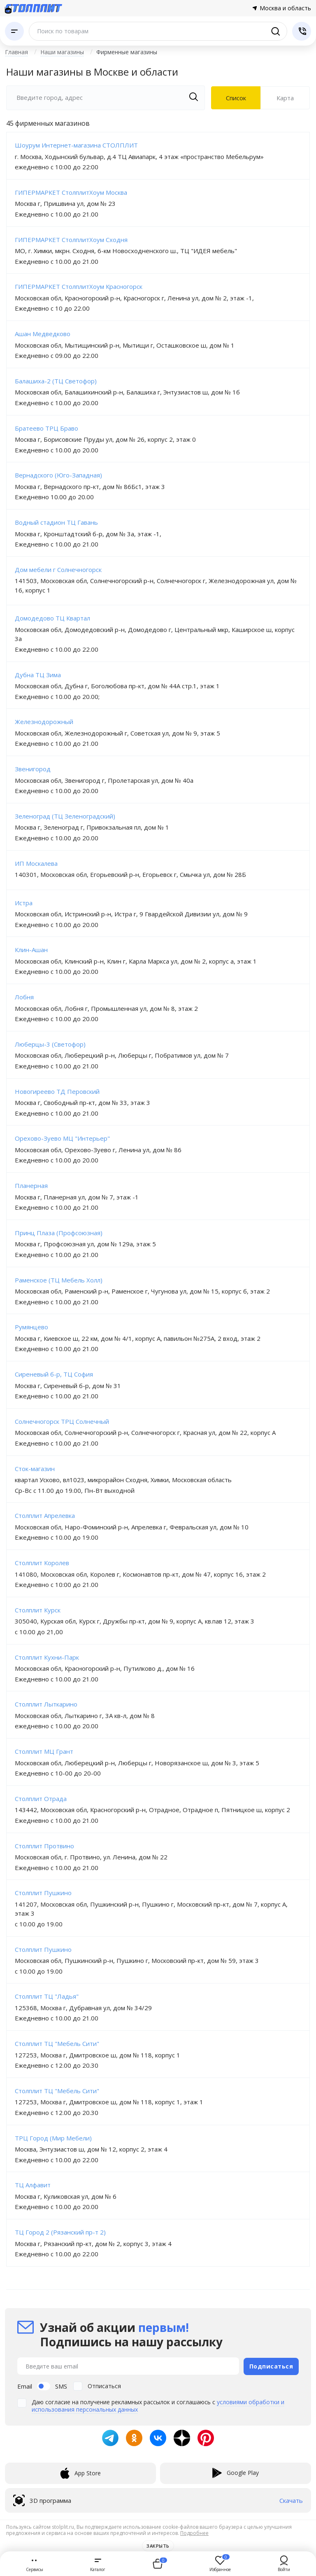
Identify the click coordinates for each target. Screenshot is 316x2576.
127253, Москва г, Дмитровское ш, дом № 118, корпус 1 (97, 2055)
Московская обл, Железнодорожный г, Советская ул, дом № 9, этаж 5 (117, 733)
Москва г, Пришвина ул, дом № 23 (65, 203)
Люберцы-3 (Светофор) (50, 1044)
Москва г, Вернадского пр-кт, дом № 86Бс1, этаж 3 (90, 486)
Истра (24, 903)
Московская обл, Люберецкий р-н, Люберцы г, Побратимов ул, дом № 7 (122, 1055)
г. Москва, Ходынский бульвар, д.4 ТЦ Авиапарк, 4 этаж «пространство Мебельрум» (139, 156)
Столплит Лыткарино (46, 1704)
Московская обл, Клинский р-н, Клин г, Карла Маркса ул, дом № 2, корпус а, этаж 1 (136, 961)
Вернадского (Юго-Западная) (58, 475)
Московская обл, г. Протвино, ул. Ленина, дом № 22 (91, 1857)
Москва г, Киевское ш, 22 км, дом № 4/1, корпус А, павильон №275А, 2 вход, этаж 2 (137, 1338)
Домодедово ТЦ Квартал (52, 618)
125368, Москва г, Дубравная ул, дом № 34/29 (83, 2008)
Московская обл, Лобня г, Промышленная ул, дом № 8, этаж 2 (106, 1008)
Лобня (24, 997)
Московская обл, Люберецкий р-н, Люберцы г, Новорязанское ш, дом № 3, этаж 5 (137, 1763)
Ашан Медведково (42, 334)
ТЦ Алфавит (33, 2185)
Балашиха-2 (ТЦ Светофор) (56, 381)
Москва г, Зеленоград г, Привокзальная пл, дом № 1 (92, 827)
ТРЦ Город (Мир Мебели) (53, 2138)
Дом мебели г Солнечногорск (58, 569)
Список (236, 98)
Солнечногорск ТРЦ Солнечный (62, 1421)
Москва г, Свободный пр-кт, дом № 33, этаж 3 (82, 1102)
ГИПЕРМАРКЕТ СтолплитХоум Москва (71, 192)
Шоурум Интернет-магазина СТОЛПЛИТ (76, 145)
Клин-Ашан (31, 950)
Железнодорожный (44, 721)
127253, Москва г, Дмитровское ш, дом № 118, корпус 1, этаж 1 (109, 2102)
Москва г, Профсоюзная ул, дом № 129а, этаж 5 (85, 1244)
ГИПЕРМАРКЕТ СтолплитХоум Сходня (71, 239)
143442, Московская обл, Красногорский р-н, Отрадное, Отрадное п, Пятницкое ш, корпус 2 (152, 1810)
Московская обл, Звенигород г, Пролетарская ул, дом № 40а (104, 780)
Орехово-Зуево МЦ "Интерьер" (62, 1138)
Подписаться (271, 2366)
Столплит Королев (42, 1563)
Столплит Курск (37, 1610)
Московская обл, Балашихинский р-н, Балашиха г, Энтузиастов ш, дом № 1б (127, 392)
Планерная (31, 1185)
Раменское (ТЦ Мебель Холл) (58, 1280)
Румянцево (31, 1327)
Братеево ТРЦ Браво (46, 428)
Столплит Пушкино (43, 1893)
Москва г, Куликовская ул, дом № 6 (65, 2196)
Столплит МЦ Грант (44, 1751)
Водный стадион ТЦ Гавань (56, 522)
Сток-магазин (35, 1468)
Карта (285, 98)
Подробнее (194, 2533)
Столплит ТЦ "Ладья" (47, 1996)
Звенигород (33, 769)
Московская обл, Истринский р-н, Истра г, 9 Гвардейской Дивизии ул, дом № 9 (131, 914)
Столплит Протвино (44, 1846)
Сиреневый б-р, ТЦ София (54, 1374)
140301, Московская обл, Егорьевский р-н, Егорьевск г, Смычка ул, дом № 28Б (130, 874)
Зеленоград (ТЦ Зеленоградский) (65, 816)
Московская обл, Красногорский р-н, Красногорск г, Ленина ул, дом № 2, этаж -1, (134, 298)
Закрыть (158, 2546)
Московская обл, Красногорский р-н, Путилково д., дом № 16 (105, 1668)
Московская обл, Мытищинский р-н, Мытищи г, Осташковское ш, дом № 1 (125, 345)
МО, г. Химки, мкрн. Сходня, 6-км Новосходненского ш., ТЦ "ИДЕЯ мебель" (126, 251)
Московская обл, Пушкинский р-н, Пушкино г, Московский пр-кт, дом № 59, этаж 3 (137, 1960)
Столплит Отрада (41, 1798)
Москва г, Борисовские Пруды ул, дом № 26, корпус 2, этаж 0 (105, 439)
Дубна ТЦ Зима (38, 675)
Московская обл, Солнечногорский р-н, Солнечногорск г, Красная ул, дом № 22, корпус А (145, 1432)
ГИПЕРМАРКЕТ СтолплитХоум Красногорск (78, 286)
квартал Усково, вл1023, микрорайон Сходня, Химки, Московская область (123, 1480)
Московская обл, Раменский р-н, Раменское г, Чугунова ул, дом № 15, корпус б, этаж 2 (142, 1291)
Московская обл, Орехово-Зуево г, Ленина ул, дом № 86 (98, 1150)
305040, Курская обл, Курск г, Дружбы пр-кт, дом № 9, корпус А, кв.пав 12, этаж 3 (134, 1621)
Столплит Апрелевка (45, 1515)
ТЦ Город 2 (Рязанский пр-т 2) (60, 2232)
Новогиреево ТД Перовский (57, 1091)
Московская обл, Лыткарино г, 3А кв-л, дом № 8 (85, 1715)
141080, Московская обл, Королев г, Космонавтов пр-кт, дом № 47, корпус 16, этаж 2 (140, 1574)
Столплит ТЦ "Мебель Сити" (57, 2043)
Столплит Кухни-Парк (47, 1657)
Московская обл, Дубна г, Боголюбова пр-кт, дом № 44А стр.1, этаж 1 (117, 686)
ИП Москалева (36, 863)
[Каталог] (14, 31)
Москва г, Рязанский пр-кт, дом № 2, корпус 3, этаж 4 (93, 2243)
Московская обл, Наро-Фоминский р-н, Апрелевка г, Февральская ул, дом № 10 (132, 1527)
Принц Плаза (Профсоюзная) (58, 1233)
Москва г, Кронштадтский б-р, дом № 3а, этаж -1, (88, 534)
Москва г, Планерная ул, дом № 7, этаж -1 (77, 1197)
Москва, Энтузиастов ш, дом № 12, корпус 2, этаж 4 (91, 2149)
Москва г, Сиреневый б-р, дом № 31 (68, 1385)
